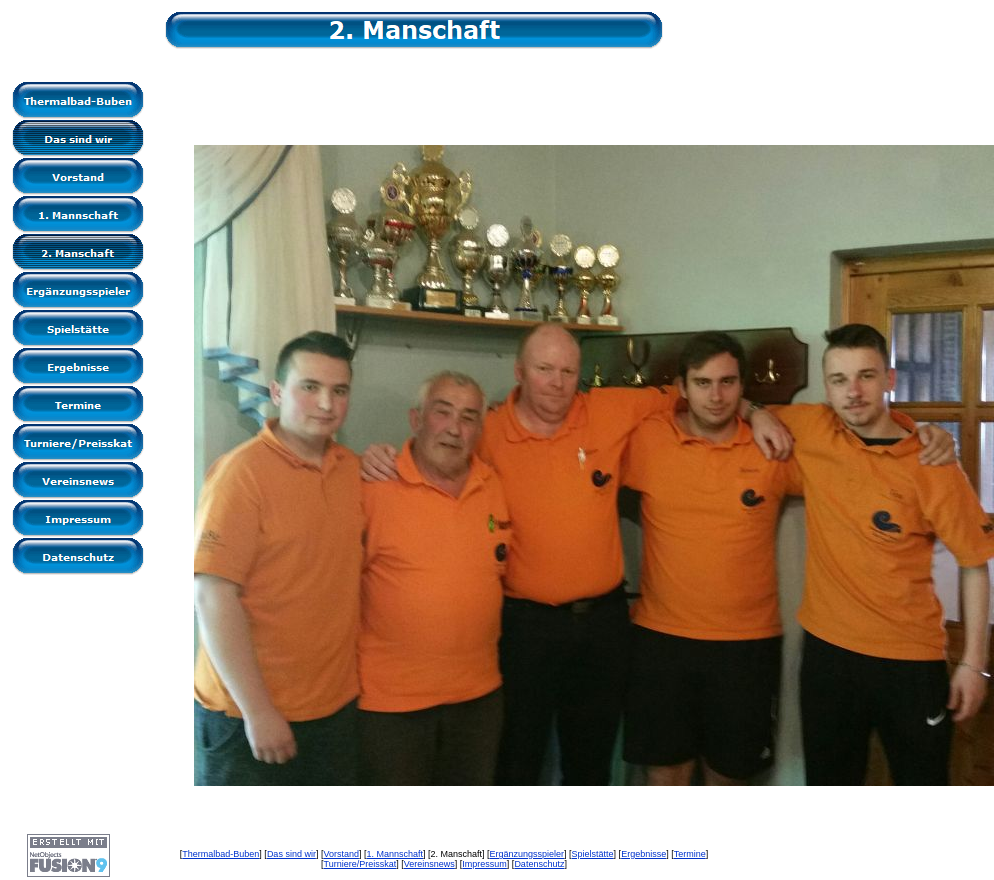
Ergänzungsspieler (527, 854)
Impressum (484, 864)
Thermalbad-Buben (220, 854)
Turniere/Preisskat (360, 864)
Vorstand (341, 854)
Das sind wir (291, 854)
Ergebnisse (643, 854)
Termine (690, 854)
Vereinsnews (429, 864)
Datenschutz (539, 864)
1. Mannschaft (394, 854)
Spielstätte (593, 854)
